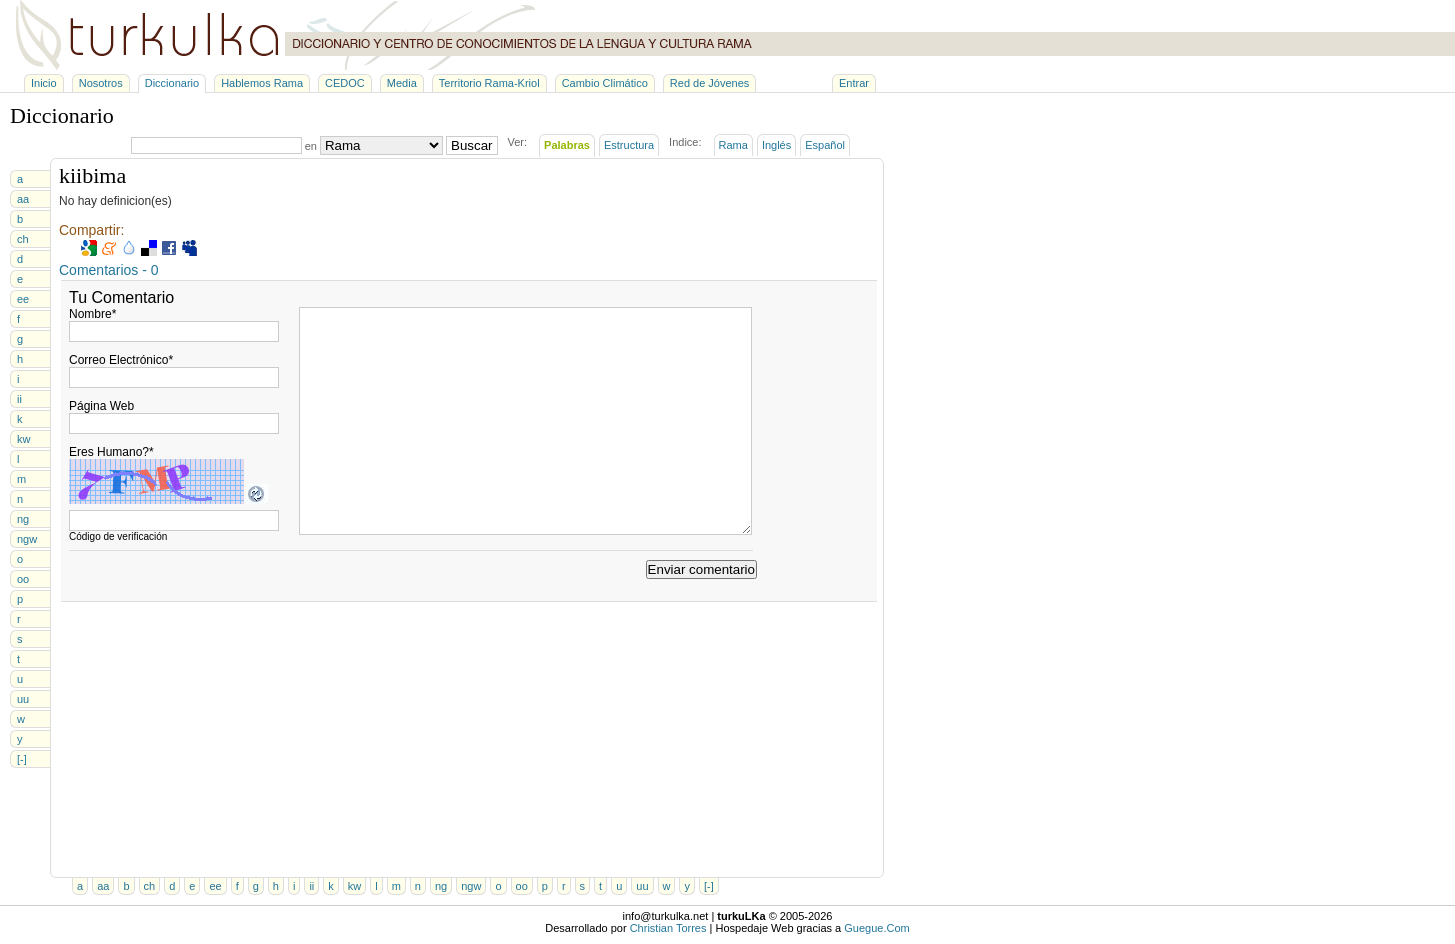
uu (23, 699)
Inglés (776, 145)
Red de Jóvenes (710, 83)
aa (23, 199)
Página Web (101, 406)
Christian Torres (668, 928)
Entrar (854, 83)
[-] (22, 759)
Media (402, 83)
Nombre (92, 314)
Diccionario (172, 83)
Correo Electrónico (121, 360)
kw (23, 439)
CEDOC (345, 83)
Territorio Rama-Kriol (489, 83)
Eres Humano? (111, 452)
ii (19, 399)
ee (23, 299)
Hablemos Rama (262, 83)
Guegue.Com (876, 928)
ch (23, 239)
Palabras (567, 145)
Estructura (629, 145)
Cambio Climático (605, 83)
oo (23, 579)
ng (23, 519)
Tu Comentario (121, 297)
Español (825, 145)
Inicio (44, 83)
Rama (733, 145)
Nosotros (101, 83)
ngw (27, 539)
